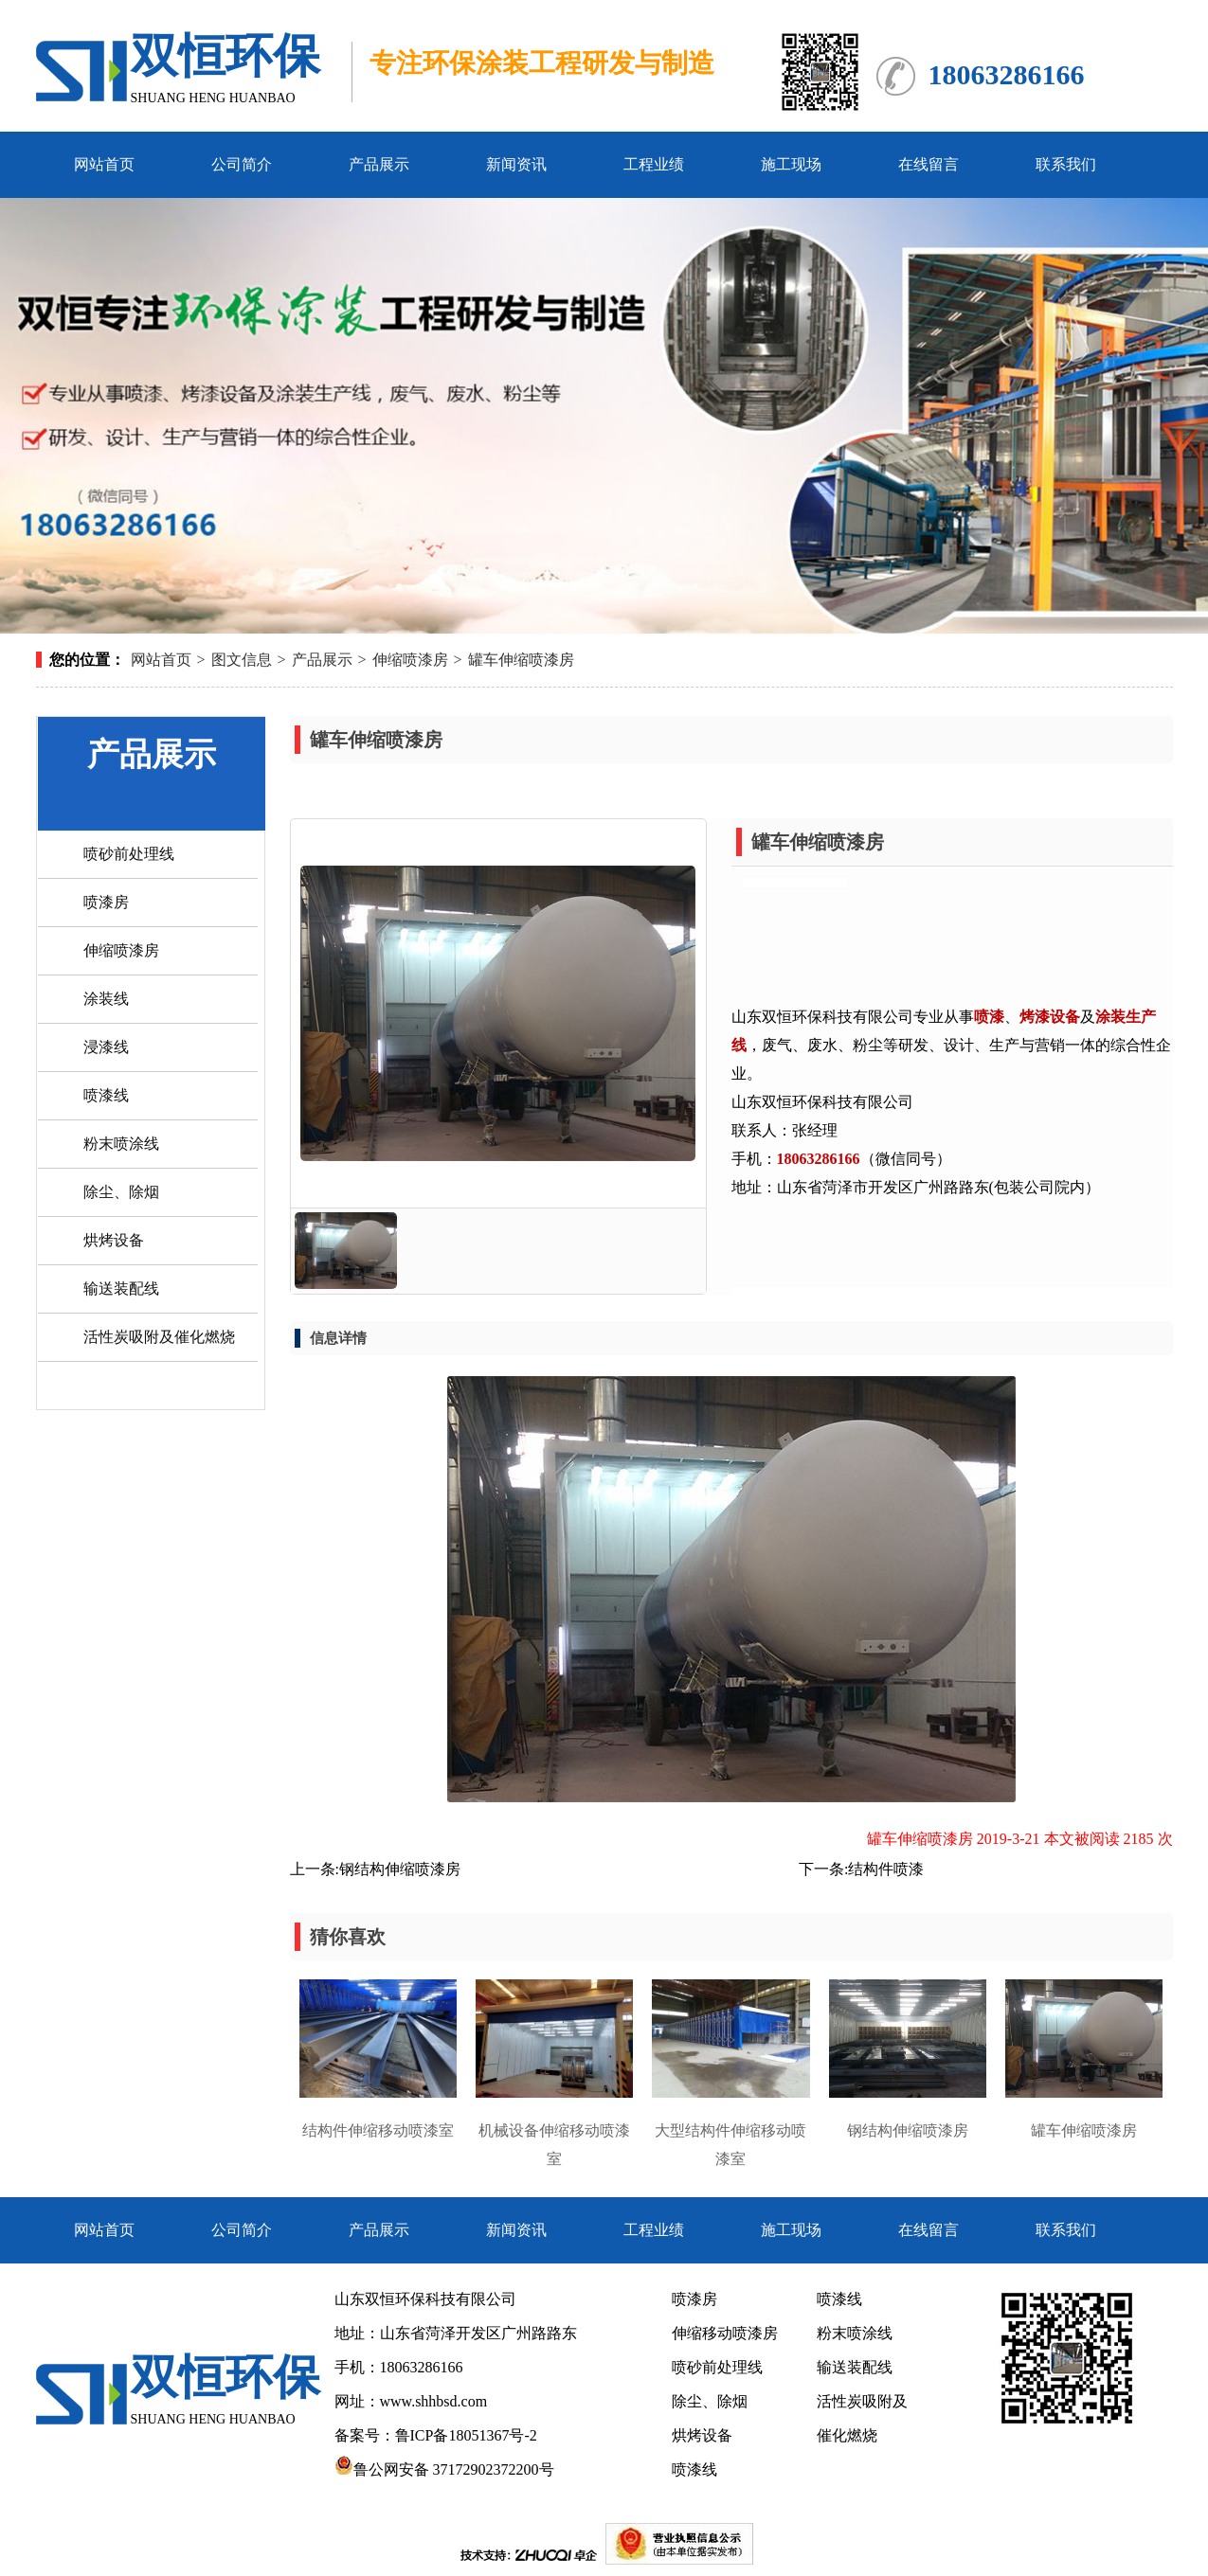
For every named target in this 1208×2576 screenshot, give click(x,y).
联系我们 (1066, 164)
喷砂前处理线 (128, 854)
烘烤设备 (113, 1240)
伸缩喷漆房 (410, 660)
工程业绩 (653, 164)
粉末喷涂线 (121, 1144)
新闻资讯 (516, 164)
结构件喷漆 (886, 1869)
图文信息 (241, 660)
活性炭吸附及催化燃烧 (159, 1337)
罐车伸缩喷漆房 (521, 660)
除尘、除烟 (121, 1192)
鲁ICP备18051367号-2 (468, 2435)
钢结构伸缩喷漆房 (399, 1869)
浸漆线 (106, 1047)
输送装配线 (121, 1288)
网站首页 (104, 164)
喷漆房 (106, 902)
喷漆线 (106, 1095)
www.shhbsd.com (434, 2401)
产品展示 (379, 164)
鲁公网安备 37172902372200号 (444, 2469)
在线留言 (928, 164)
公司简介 (241, 164)
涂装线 (106, 999)
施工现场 (791, 164)
